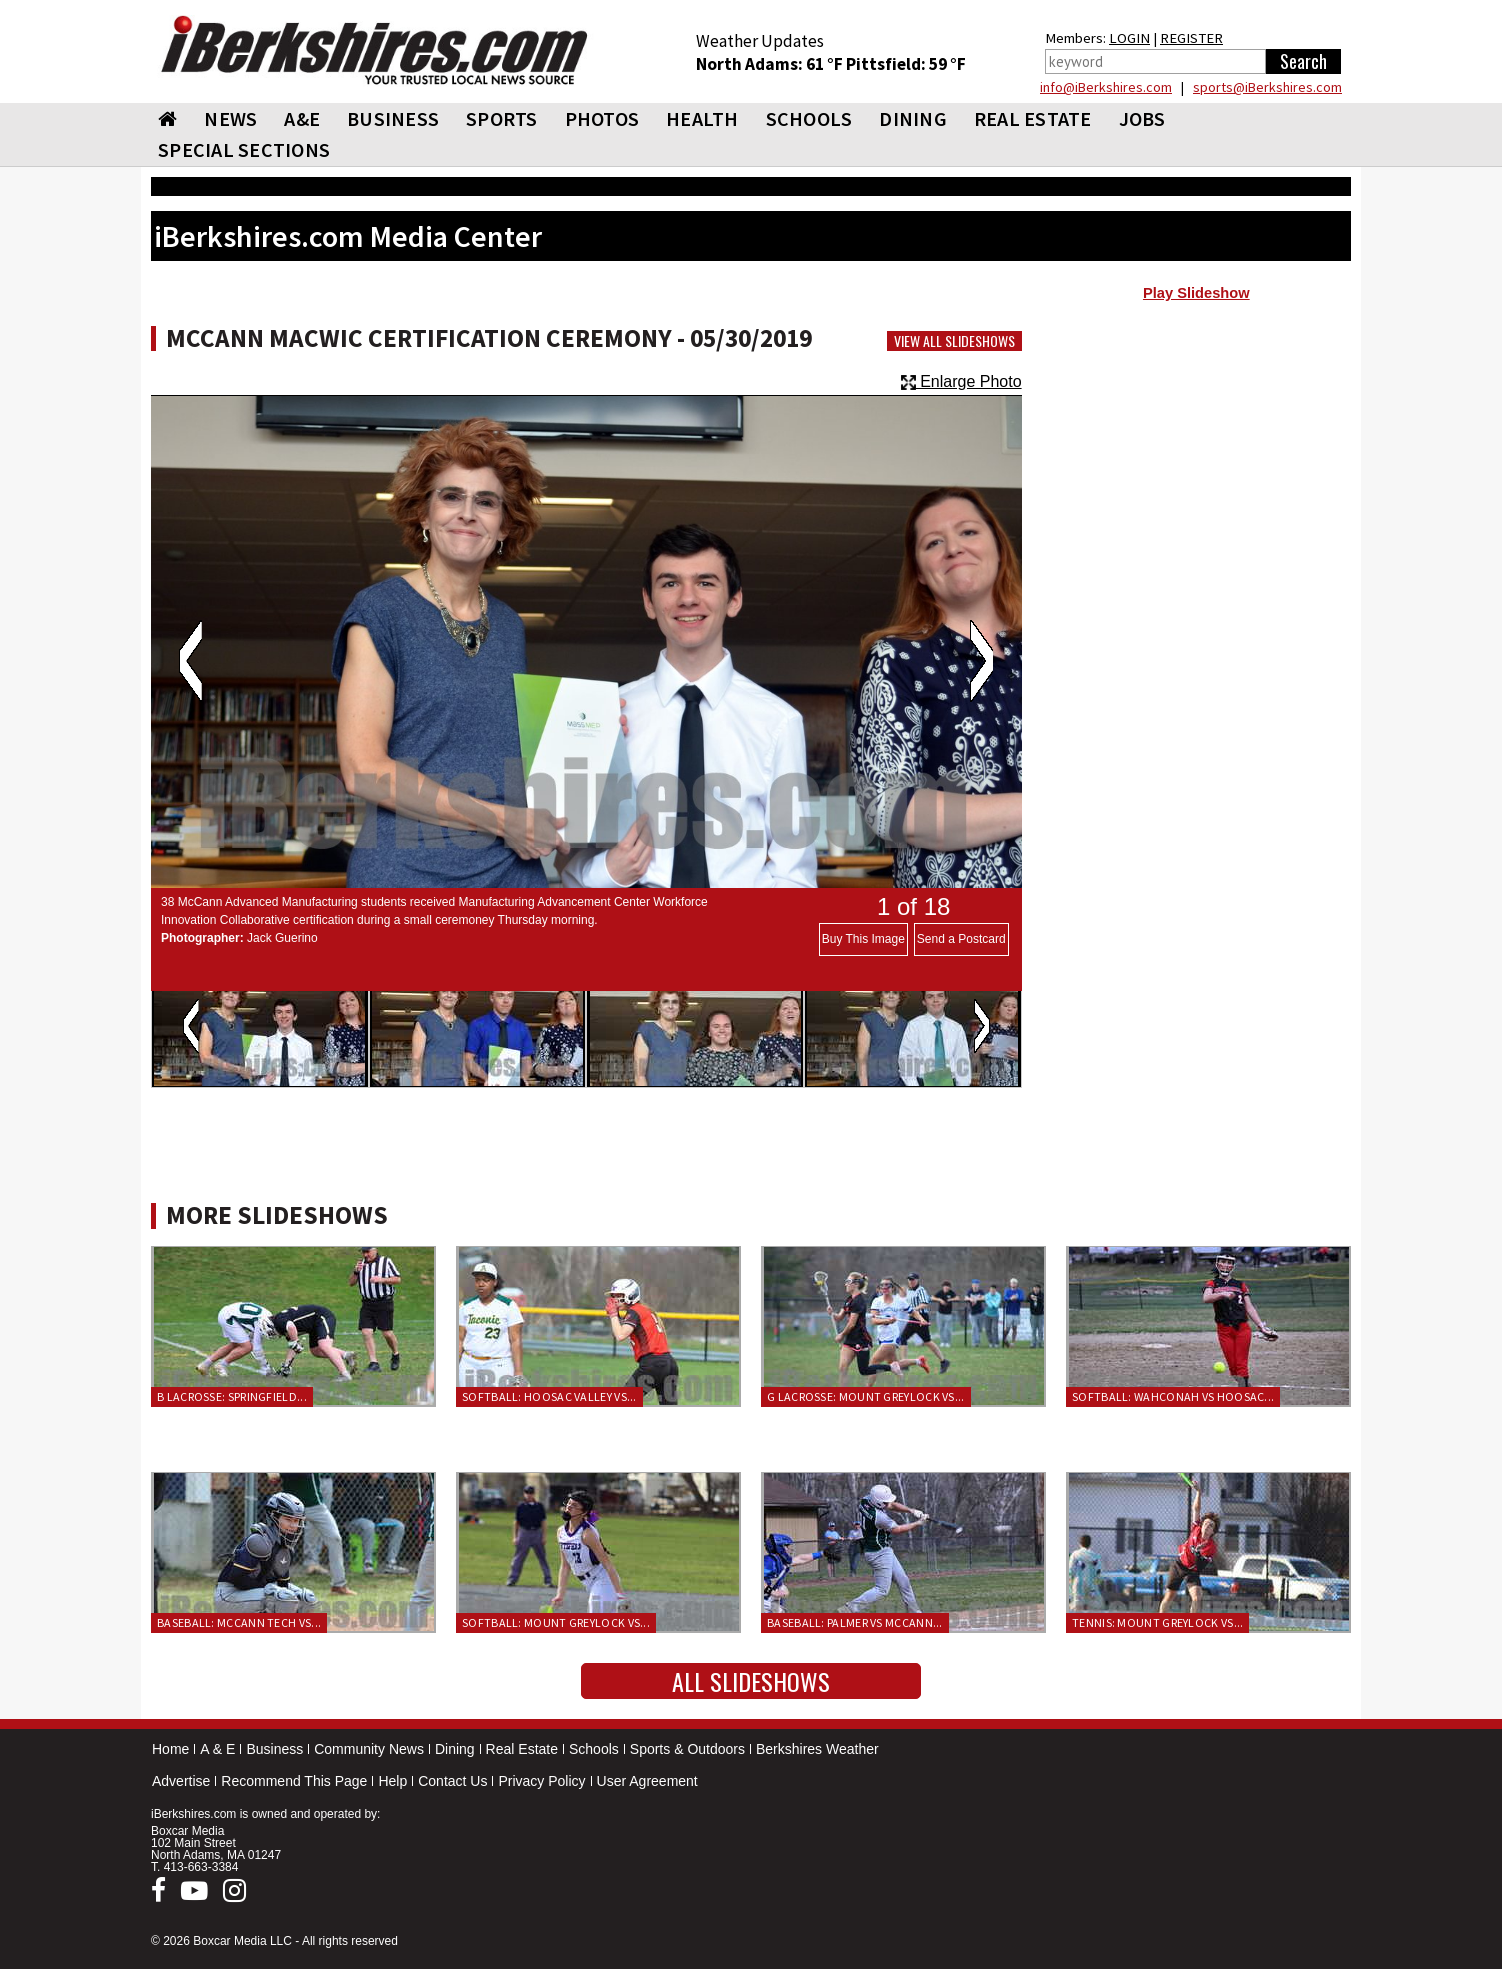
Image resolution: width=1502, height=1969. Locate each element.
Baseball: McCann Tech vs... (239, 1622)
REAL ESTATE (1033, 118)
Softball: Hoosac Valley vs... (549, 1396)
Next (981, 661)
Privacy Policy (541, 1781)
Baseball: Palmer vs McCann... (855, 1622)
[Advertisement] (1196, 471)
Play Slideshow (1196, 293)
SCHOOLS (809, 118)
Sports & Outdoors (687, 1749)
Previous (190, 661)
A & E (217, 1749)
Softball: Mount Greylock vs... (556, 1622)
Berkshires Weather (817, 1749)
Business (274, 1749)
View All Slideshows (954, 341)
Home (170, 1749)
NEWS (230, 118)
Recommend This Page (294, 1781)
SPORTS (502, 118)
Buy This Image (863, 939)
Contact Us (452, 1781)
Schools (594, 1749)
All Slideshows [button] (751, 1681)
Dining (455, 1749)
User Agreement (647, 1781)
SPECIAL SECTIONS (244, 149)
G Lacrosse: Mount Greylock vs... (866, 1396)
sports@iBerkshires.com (1267, 87)
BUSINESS (393, 118)
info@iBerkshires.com (1106, 87)
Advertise (181, 1781)
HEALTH (702, 118)
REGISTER (1191, 38)
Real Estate (522, 1749)
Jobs (1142, 118)
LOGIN (1129, 38)
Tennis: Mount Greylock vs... (1157, 1622)
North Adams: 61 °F (771, 64)
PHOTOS (602, 118)
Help (392, 1781)
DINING (913, 118)
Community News (369, 1749)
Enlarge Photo (961, 381)
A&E (302, 118)
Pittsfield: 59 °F (906, 64)
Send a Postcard (961, 939)
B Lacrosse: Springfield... (232, 1396)
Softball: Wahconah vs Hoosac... (1173, 1396)
